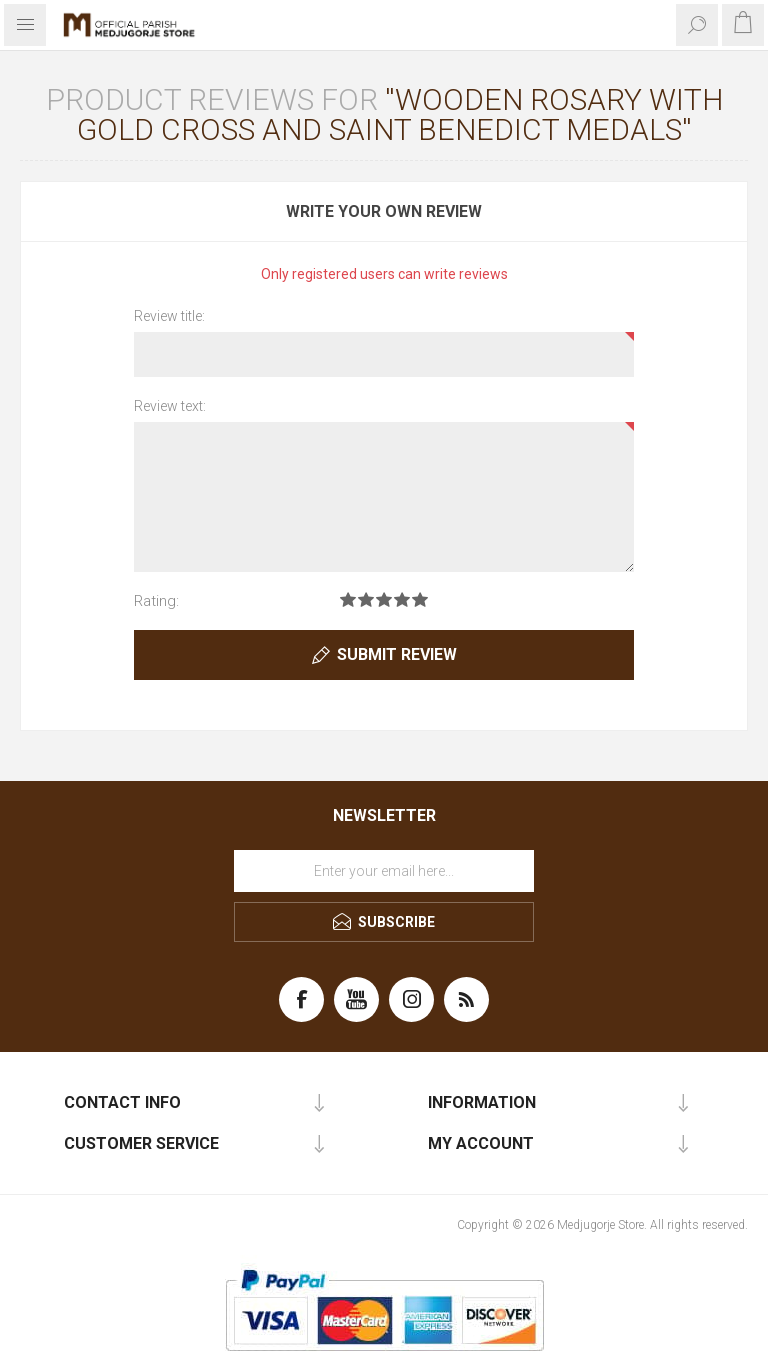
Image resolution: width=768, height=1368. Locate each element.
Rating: (156, 601)
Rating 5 (420, 599)
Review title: (169, 316)
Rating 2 (366, 599)
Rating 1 (348, 599)
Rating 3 (384, 599)
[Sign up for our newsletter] (384, 871)
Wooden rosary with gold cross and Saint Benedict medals (400, 114)
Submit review (397, 654)
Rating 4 (402, 599)
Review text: (170, 406)
